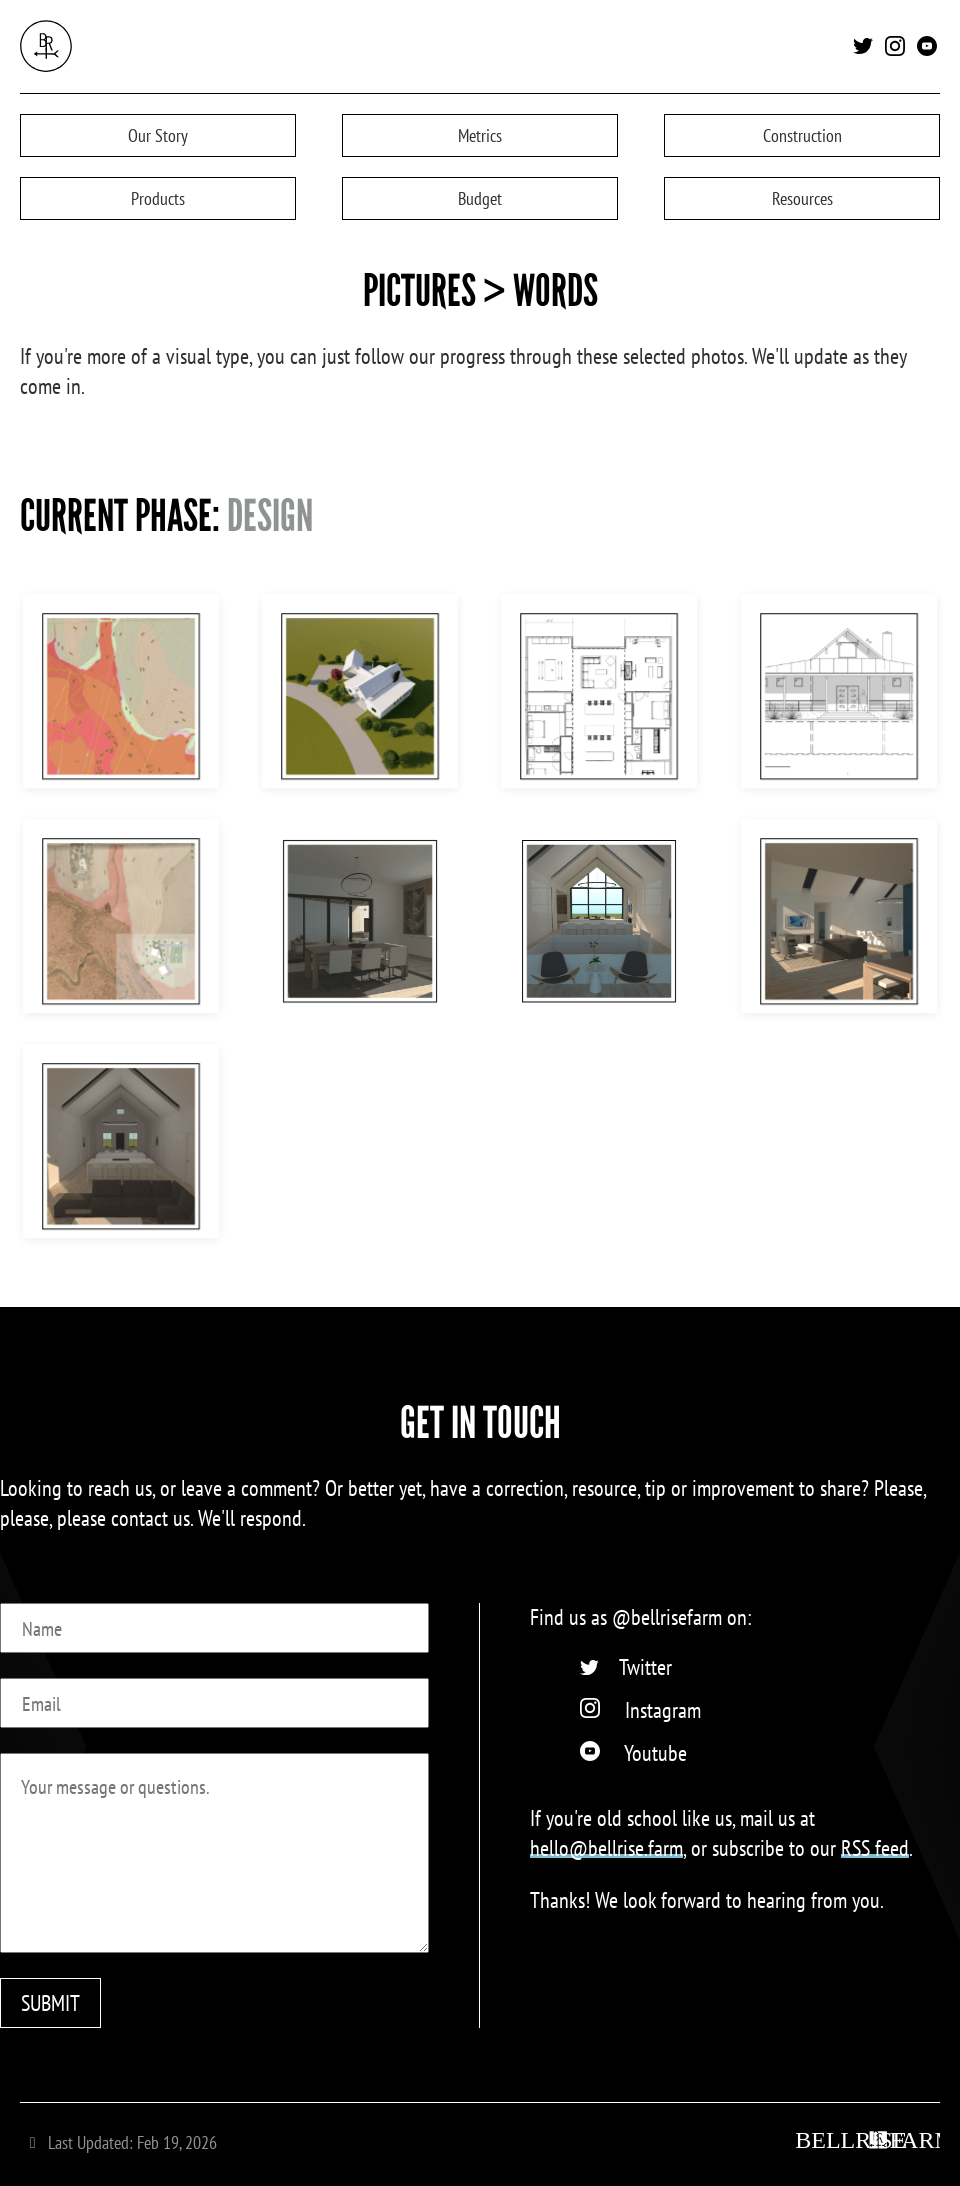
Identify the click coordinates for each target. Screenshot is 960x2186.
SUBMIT (50, 2003)
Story (158, 135)
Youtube (655, 1753)
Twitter (645, 1667)
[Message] (214, 1853)
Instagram (663, 1710)
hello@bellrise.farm (606, 1848)
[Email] (214, 1703)
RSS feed (875, 1848)
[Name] (214, 1628)
